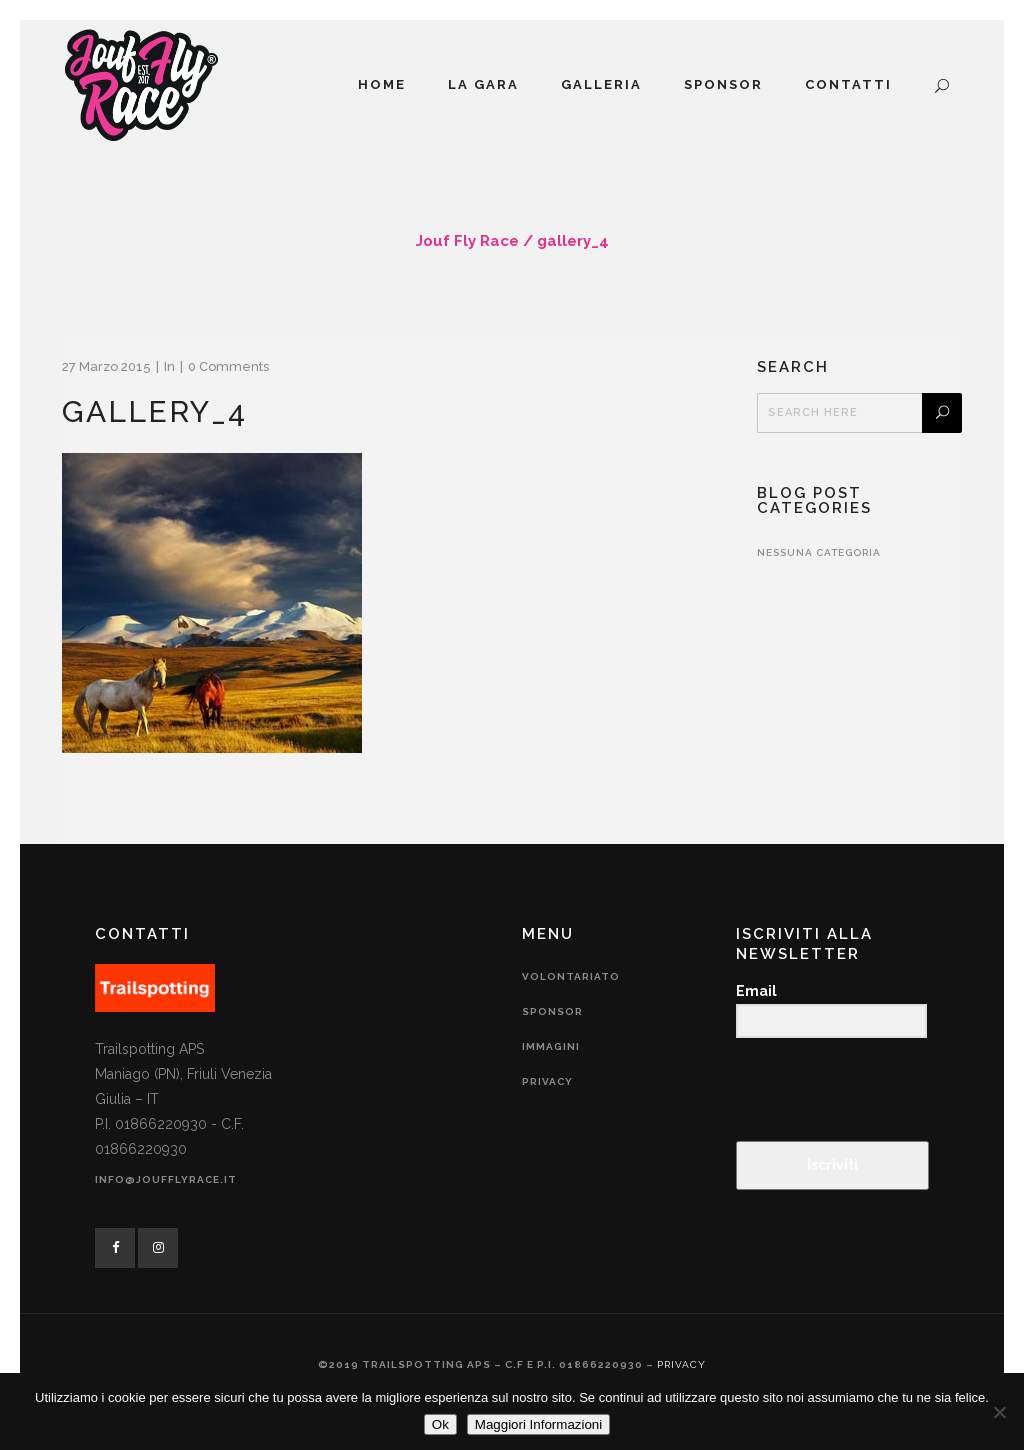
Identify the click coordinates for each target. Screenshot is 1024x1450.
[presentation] (859, 1091)
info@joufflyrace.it (166, 1179)
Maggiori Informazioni (538, 1424)
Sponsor (552, 1011)
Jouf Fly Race (467, 241)
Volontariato (571, 976)
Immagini (551, 1046)
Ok (440, 1424)
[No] (999, 1412)
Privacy (547, 1081)
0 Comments (228, 366)
